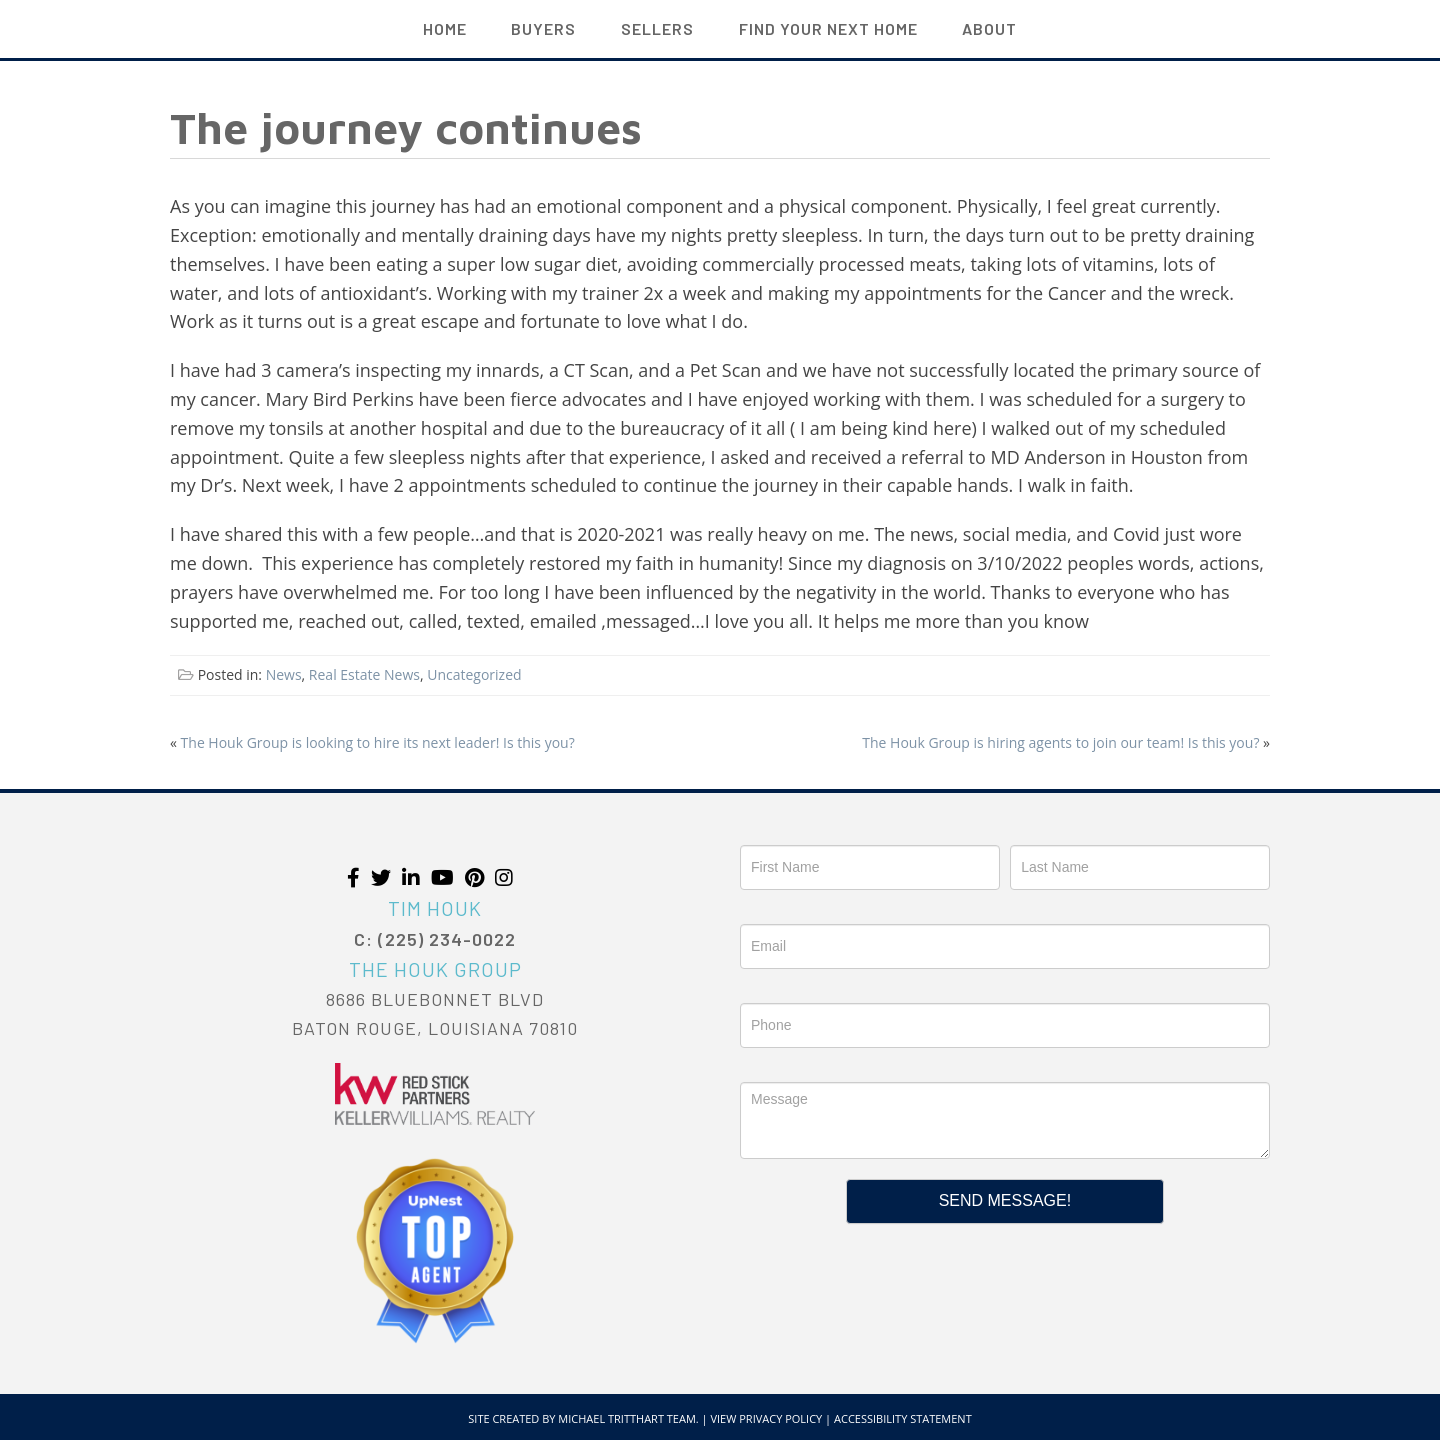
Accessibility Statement (903, 1418)
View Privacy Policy (766, 1418)
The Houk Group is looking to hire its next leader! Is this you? (378, 742)
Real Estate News (364, 674)
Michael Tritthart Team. (628, 1418)
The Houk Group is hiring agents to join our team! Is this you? (1060, 742)
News (284, 674)
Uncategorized (474, 674)
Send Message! (1005, 1200)
